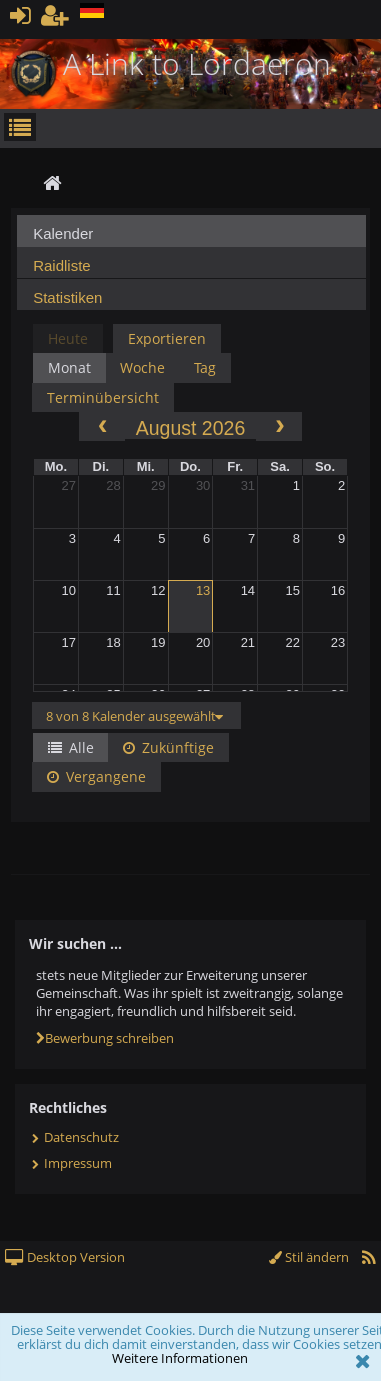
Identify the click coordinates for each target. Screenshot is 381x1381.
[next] (279, 426)
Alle (71, 747)
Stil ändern (309, 1257)
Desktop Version (65, 1257)
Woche (142, 367)
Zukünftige (168, 747)
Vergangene (96, 776)
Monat (69, 367)
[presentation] (191, 236)
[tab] (191, 231)
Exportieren (167, 338)
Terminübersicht (103, 397)
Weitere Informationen (180, 1358)
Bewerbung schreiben (105, 1038)
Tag (205, 367)
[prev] (102, 426)
